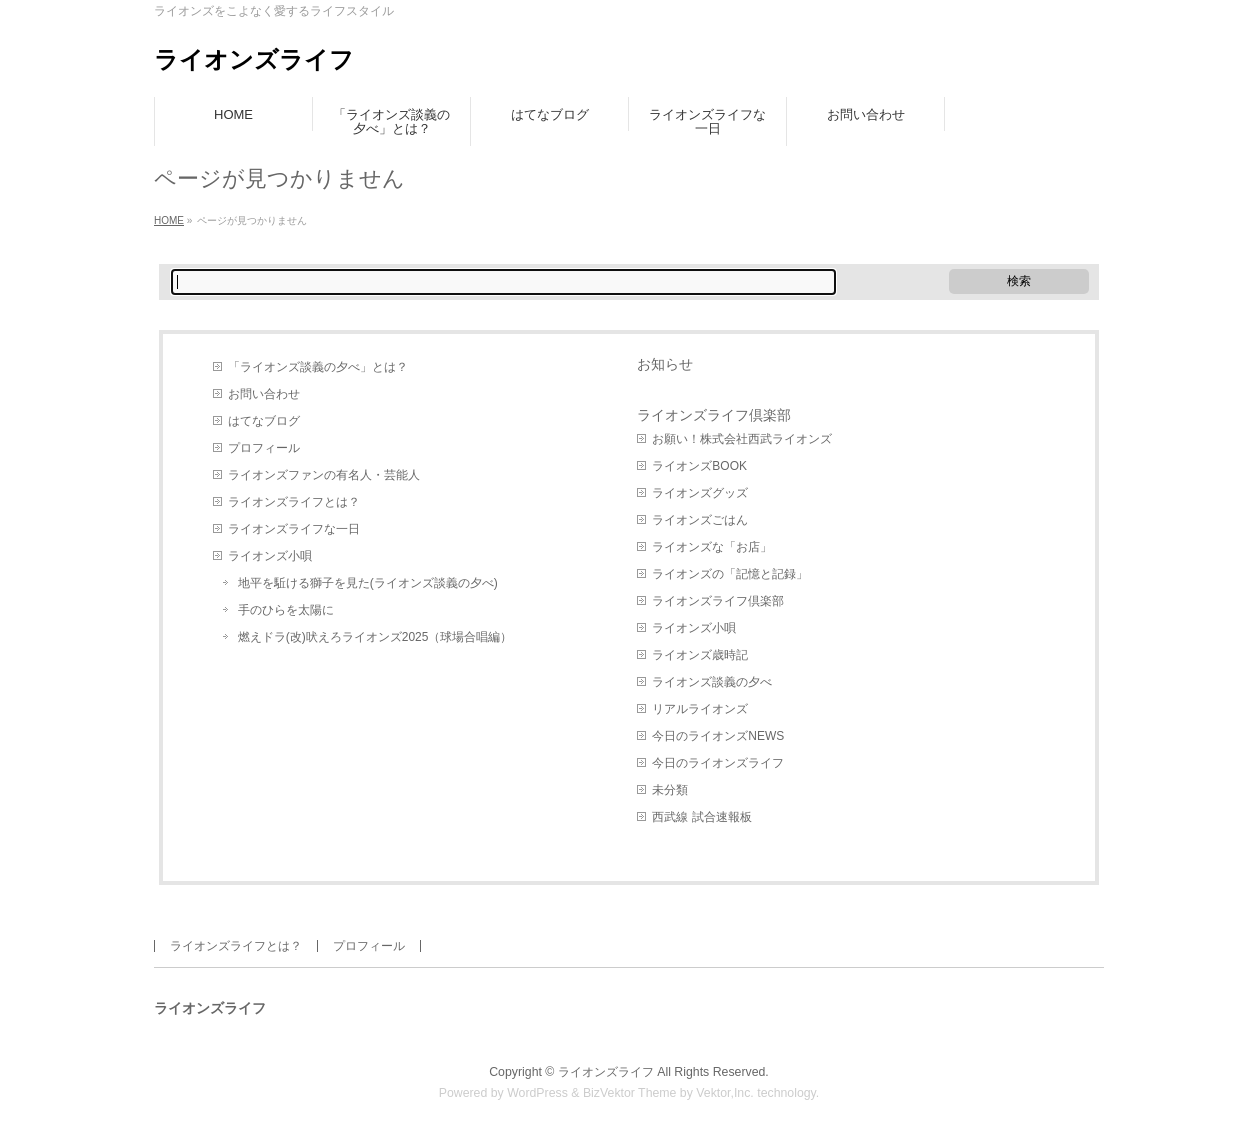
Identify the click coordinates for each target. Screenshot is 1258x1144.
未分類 (670, 790)
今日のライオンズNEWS (718, 736)
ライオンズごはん (700, 520)
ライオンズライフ (254, 59)
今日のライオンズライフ (718, 763)
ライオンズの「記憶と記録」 (730, 574)
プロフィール (264, 448)
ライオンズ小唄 (270, 556)
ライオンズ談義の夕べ (712, 682)
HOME (169, 220)
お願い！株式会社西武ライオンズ (742, 439)
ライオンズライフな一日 (294, 529)
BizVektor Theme (630, 1093)
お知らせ (665, 364)
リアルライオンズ (700, 709)
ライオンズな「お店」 (712, 547)
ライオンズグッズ (700, 493)
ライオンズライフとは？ (294, 502)
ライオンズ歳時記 (700, 655)
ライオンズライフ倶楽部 (714, 415)
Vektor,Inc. (725, 1093)
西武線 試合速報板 (701, 817)
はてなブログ (264, 421)
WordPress (537, 1093)
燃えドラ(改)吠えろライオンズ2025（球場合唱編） (375, 637)
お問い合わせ (264, 394)
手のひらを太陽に (286, 610)
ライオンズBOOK (699, 466)
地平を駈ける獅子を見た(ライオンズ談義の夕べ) (368, 583)
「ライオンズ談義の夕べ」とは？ (318, 367)
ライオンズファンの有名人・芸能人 (324, 475)
